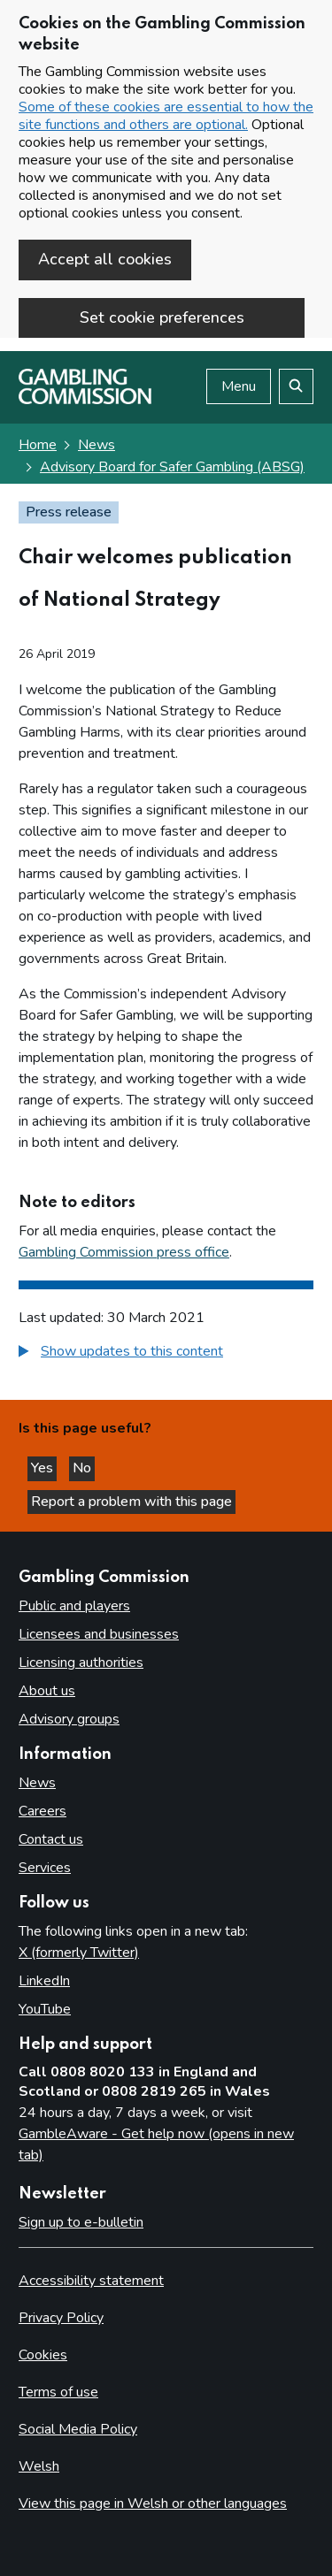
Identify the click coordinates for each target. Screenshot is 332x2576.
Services (45, 1867)
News (96, 445)
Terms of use (58, 2392)
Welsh (39, 2466)
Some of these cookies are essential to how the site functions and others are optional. (166, 115)
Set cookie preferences (162, 317)
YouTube (45, 2009)
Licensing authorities (81, 1662)
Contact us (51, 1839)
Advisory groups (69, 1719)
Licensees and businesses (99, 1634)
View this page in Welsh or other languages (153, 2503)
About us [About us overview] (47, 1691)
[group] (166, 1353)
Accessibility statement (91, 2280)
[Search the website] (296, 386)
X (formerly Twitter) (79, 1952)
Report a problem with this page (131, 1501)
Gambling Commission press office (124, 1252)
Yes (44, 1468)
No (84, 1468)
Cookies (43, 2355)
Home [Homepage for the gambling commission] (38, 445)
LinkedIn (44, 1981)
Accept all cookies (105, 259)
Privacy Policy (61, 2318)
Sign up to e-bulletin (81, 2222)
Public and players (74, 1606)
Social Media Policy (78, 2429)
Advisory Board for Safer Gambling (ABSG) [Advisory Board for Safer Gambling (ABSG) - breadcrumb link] (172, 467)
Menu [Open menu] (238, 386)
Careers (42, 1811)
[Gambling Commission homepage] (85, 399)
